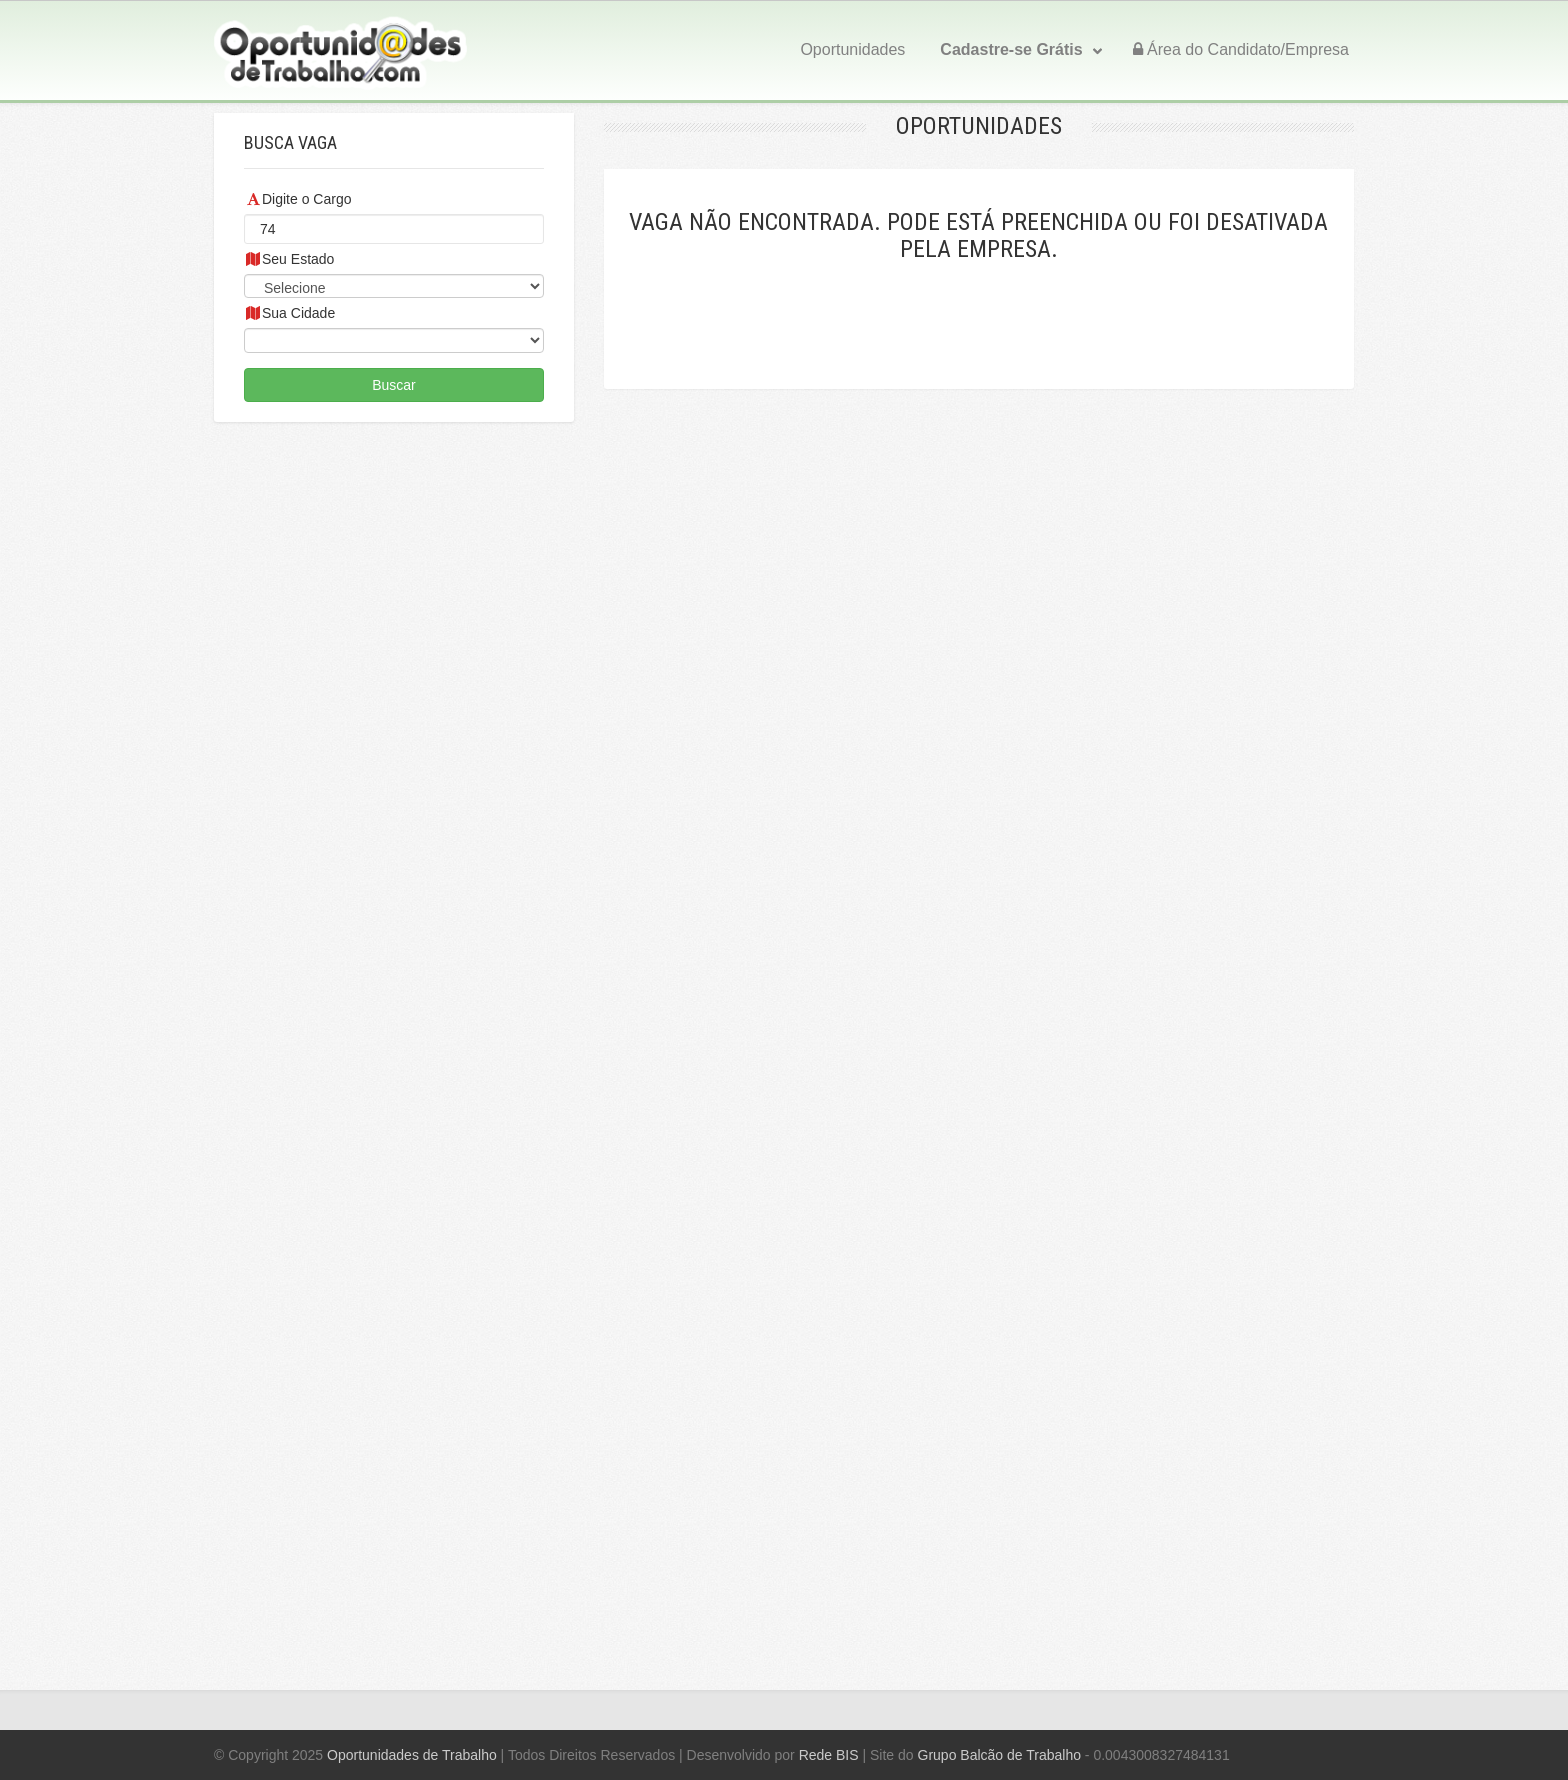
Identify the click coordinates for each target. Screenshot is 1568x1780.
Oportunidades (852, 49)
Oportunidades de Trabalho (412, 1755)
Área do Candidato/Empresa (1241, 49)
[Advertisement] (394, 1041)
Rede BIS (829, 1755)
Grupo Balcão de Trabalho (999, 1755)
